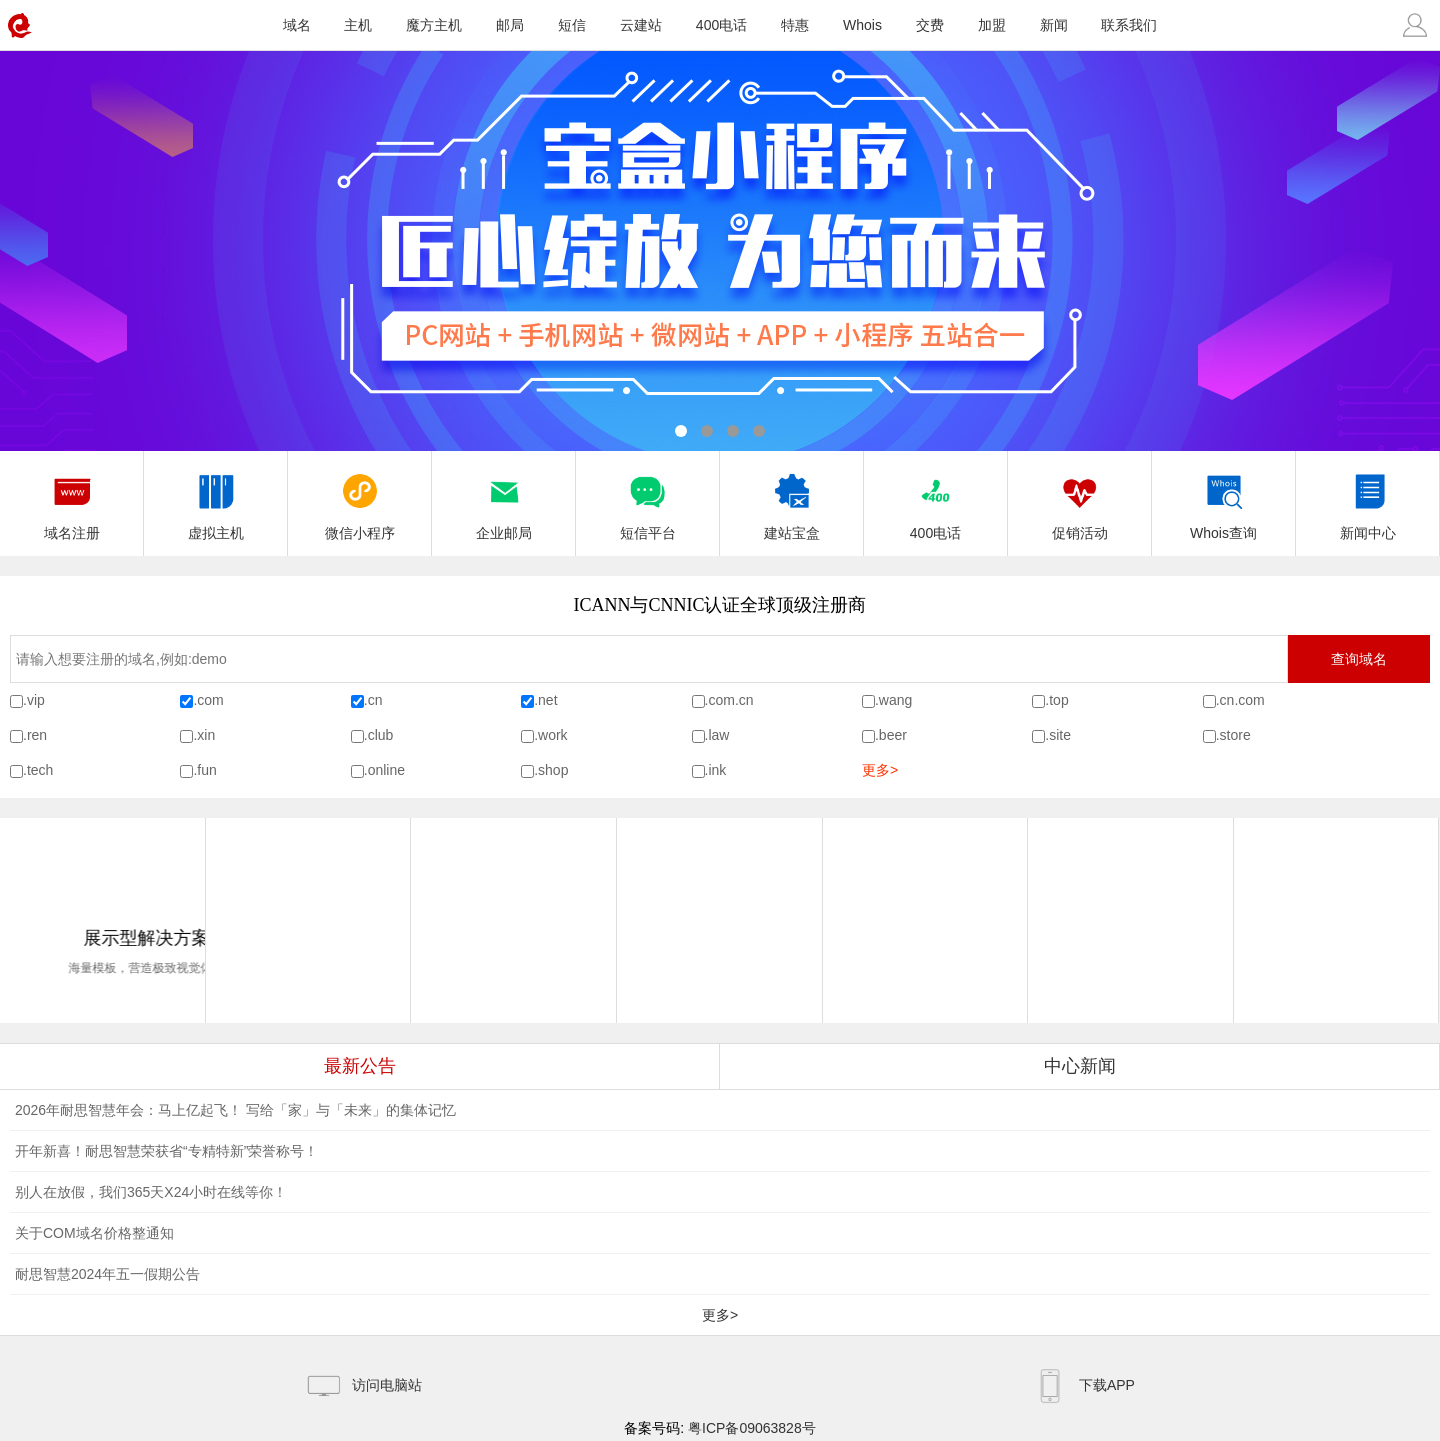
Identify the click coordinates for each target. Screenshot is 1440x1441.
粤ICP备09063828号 (752, 1428)
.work (550, 735)
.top (1056, 700)
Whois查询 (1223, 501)
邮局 (510, 25)
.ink (716, 770)
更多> (880, 770)
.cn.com (1240, 700)
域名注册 (72, 501)
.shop (551, 770)
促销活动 (1080, 501)
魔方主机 (434, 25)
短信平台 (648, 501)
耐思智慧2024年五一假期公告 (107, 1274)
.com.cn (729, 700)
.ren (35, 735)
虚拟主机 (216, 501)
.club (379, 735)
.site (1058, 735)
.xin (204, 735)
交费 (930, 25)
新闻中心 (1368, 501)
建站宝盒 (792, 501)
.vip (34, 700)
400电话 (721, 25)
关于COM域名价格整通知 (94, 1233)
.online (384, 770)
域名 (297, 25)
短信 (572, 25)
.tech (38, 770)
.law (717, 735)
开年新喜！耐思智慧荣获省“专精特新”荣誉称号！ (166, 1151)
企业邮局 (504, 501)
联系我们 (1129, 25)
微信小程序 (360, 501)
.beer (891, 735)
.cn (373, 700)
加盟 (992, 25)
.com (208, 700)
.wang (893, 700)
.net (545, 700)
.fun (204, 770)
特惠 (795, 25)
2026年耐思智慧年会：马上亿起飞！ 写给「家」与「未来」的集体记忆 (235, 1110)
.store (1233, 735)
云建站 (641, 25)
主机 (358, 25)
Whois (862, 25)
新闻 (1054, 25)
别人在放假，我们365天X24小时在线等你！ (151, 1192)
